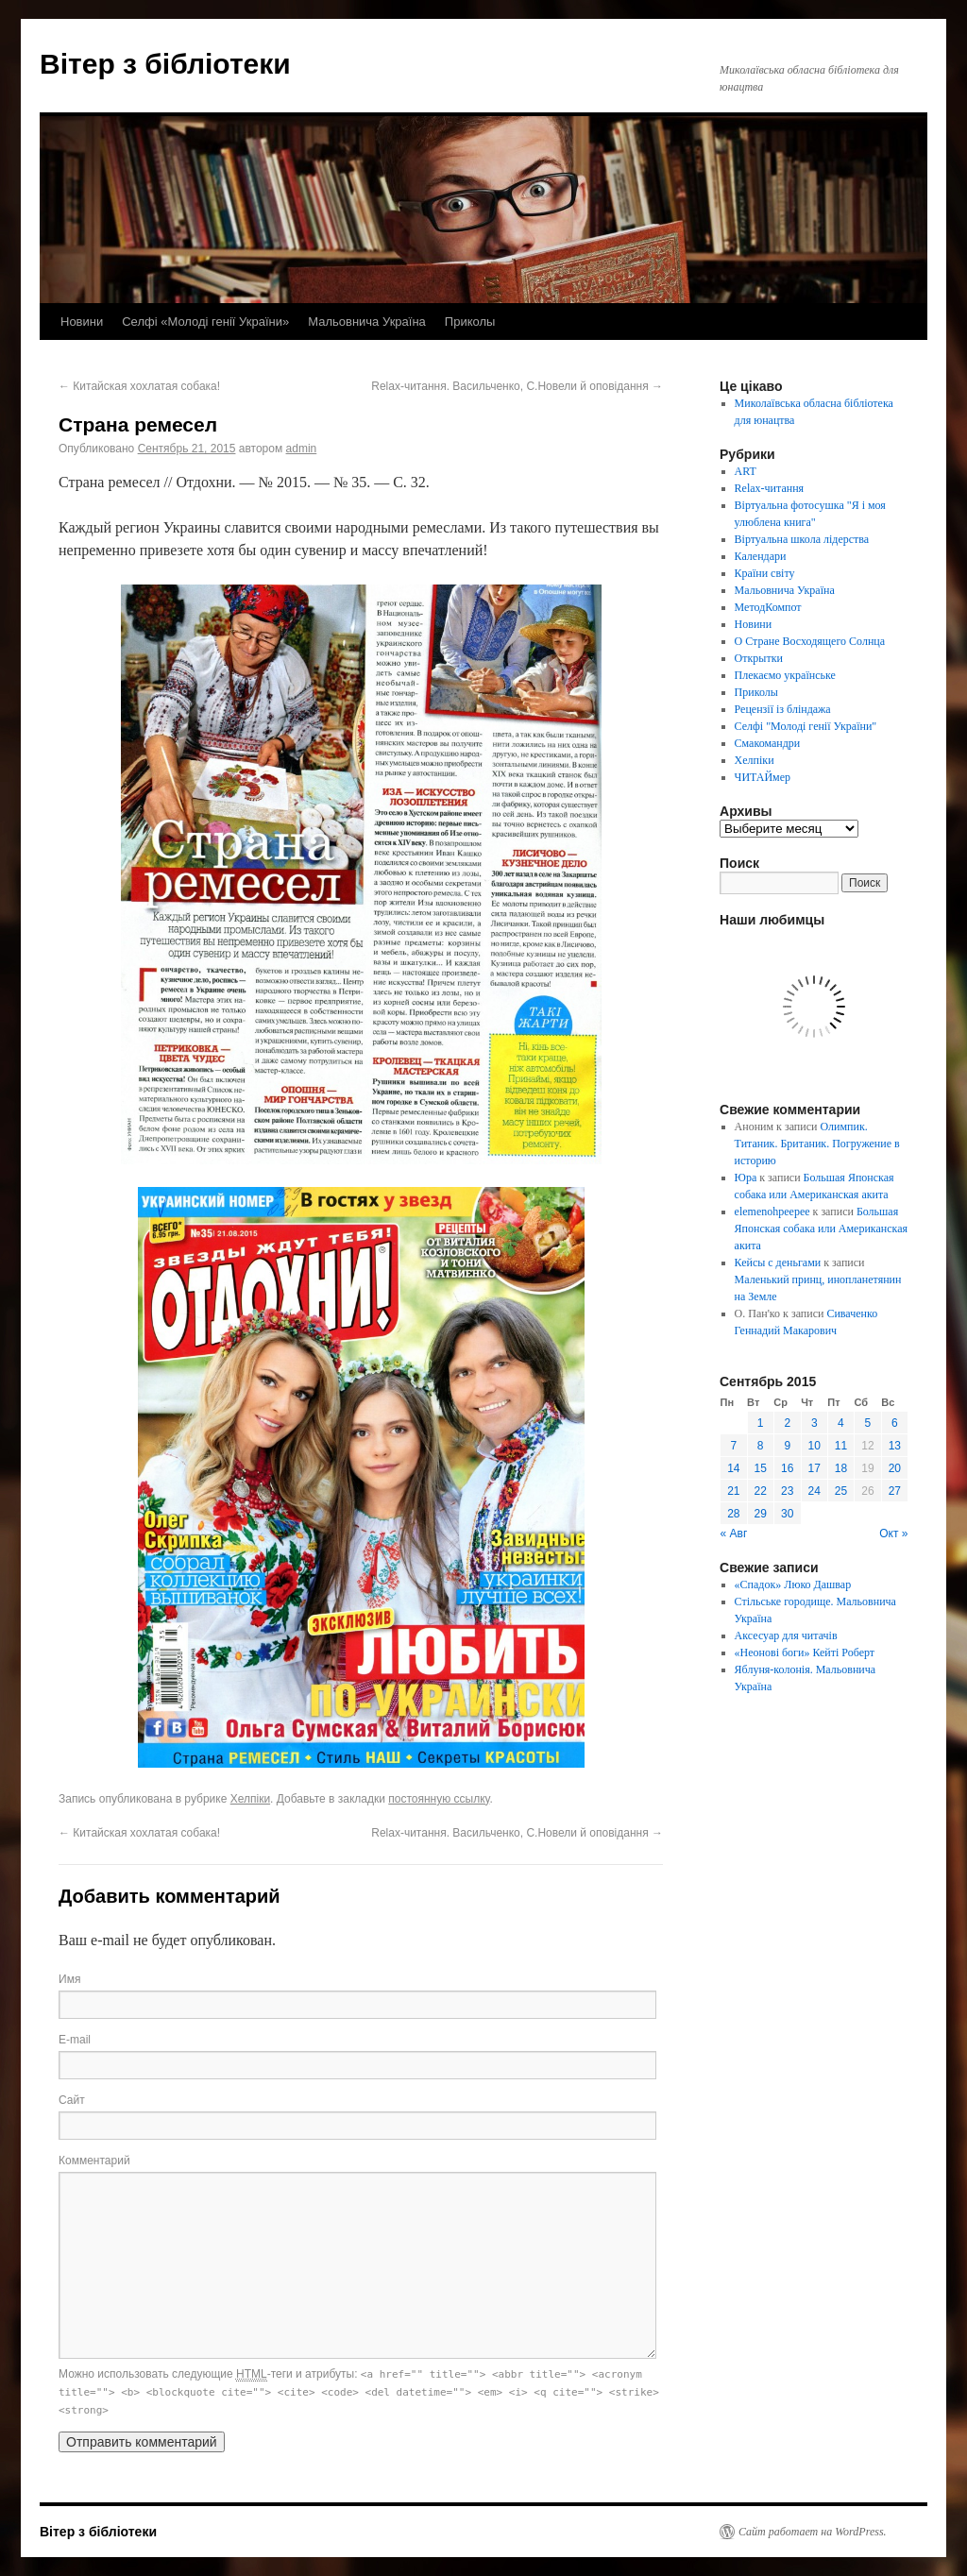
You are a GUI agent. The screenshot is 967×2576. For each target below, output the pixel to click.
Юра (746, 1177)
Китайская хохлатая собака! (139, 386)
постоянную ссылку (438, 1798)
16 (787, 1468)
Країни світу (765, 573)
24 (814, 1491)
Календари (761, 556)
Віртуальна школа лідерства (802, 539)
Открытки (759, 658)
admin (301, 448)
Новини (81, 321)
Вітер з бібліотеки (165, 63)
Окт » (893, 1533)
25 (841, 1491)
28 (733, 1513)
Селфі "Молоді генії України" (806, 726)
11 (841, 1445)
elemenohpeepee (772, 1211)
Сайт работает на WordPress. (812, 2531)
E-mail (75, 2039)
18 (841, 1468)
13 (895, 1445)
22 (761, 1491)
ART (745, 471)
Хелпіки (250, 1798)
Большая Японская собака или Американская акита (821, 1228)
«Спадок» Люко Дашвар (793, 1584)
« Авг (734, 1533)
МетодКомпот (768, 607)
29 (761, 1513)
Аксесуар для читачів (786, 1635)
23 (787, 1491)
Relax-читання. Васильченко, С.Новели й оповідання (517, 386)
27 (895, 1491)
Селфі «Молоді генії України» (205, 321)
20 (895, 1468)
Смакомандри (768, 743)
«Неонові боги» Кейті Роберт (804, 1652)
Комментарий (94, 2160)
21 (733, 1491)
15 (761, 1468)
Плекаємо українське (785, 675)
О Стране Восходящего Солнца (810, 641)
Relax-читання (770, 488)
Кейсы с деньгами (778, 1262)
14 (733, 1468)
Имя (69, 1979)
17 (814, 1468)
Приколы (470, 321)
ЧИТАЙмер (762, 777)
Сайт (72, 2100)
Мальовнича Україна (367, 321)
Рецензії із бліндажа (783, 709)
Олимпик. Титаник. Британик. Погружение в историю (817, 1143)
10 (814, 1445)
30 (787, 1513)
